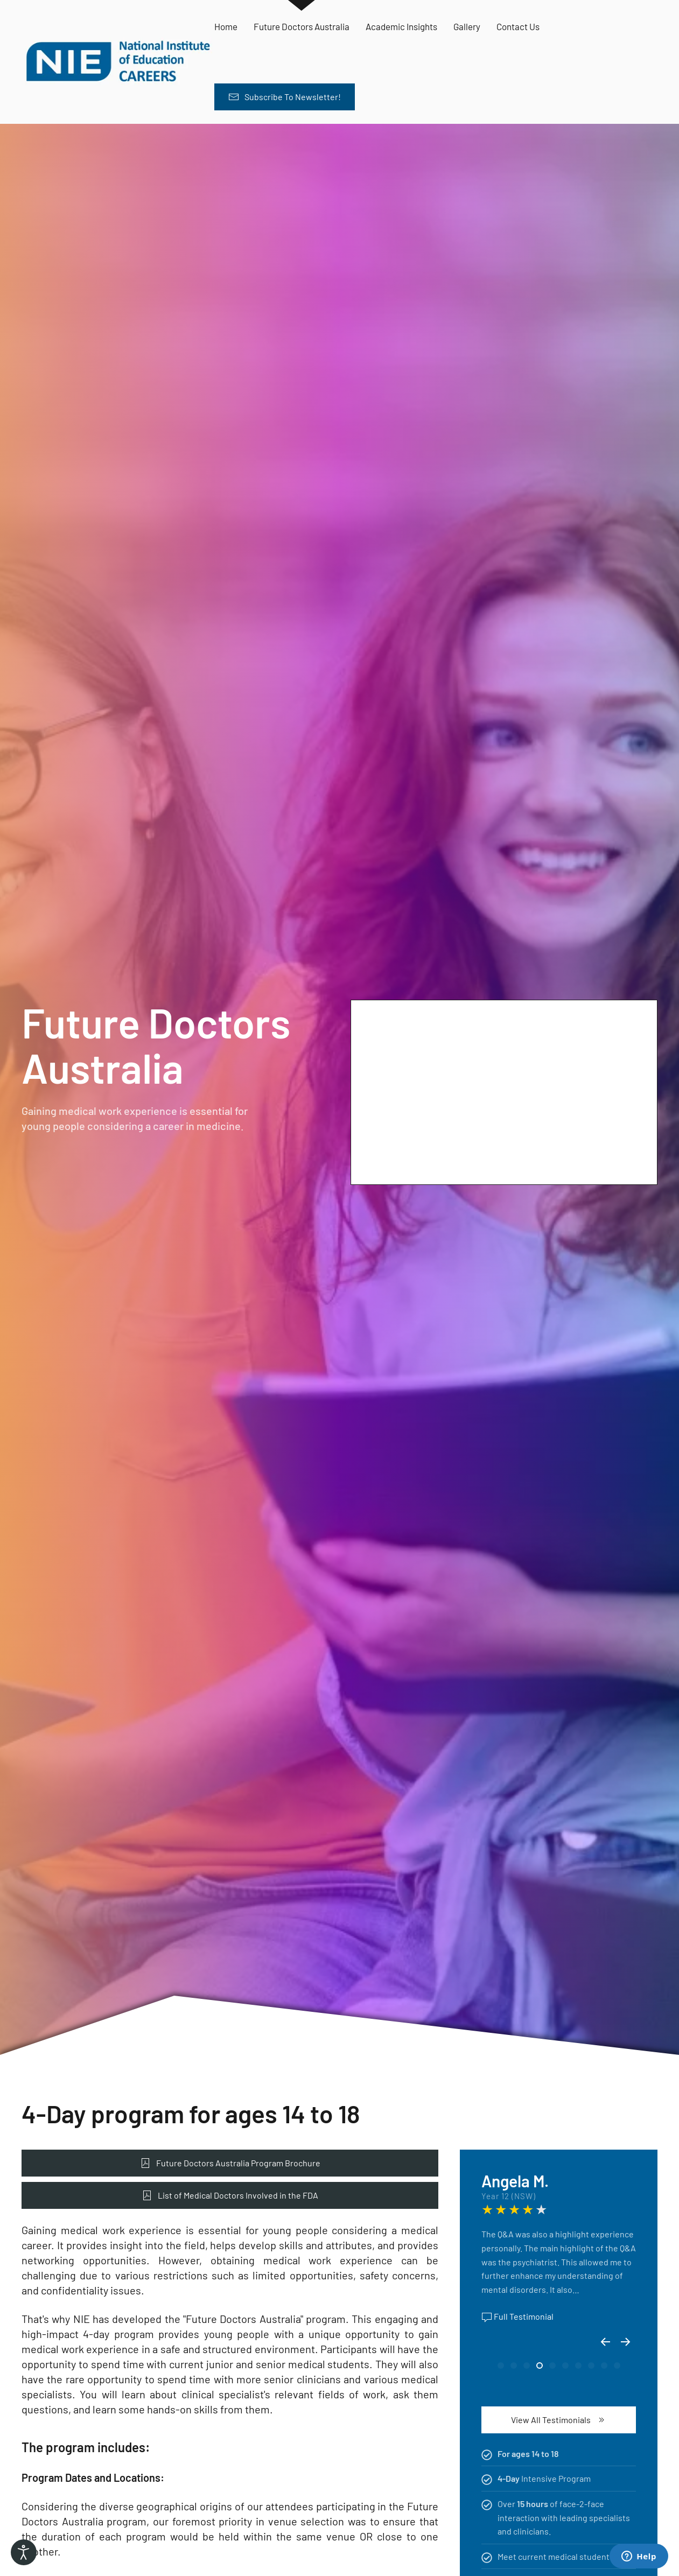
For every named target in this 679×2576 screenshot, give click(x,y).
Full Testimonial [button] (517, 2317)
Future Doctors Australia (301, 26)
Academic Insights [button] (401, 26)
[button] (605, 2342)
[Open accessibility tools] (24, 2552)
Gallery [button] (466, 26)
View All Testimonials (559, 2419)
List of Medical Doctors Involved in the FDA (230, 2195)
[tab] (501, 2365)
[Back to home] (118, 62)
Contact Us (518, 26)
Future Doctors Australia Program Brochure (230, 2163)
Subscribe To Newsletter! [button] (284, 97)
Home (225, 26)
